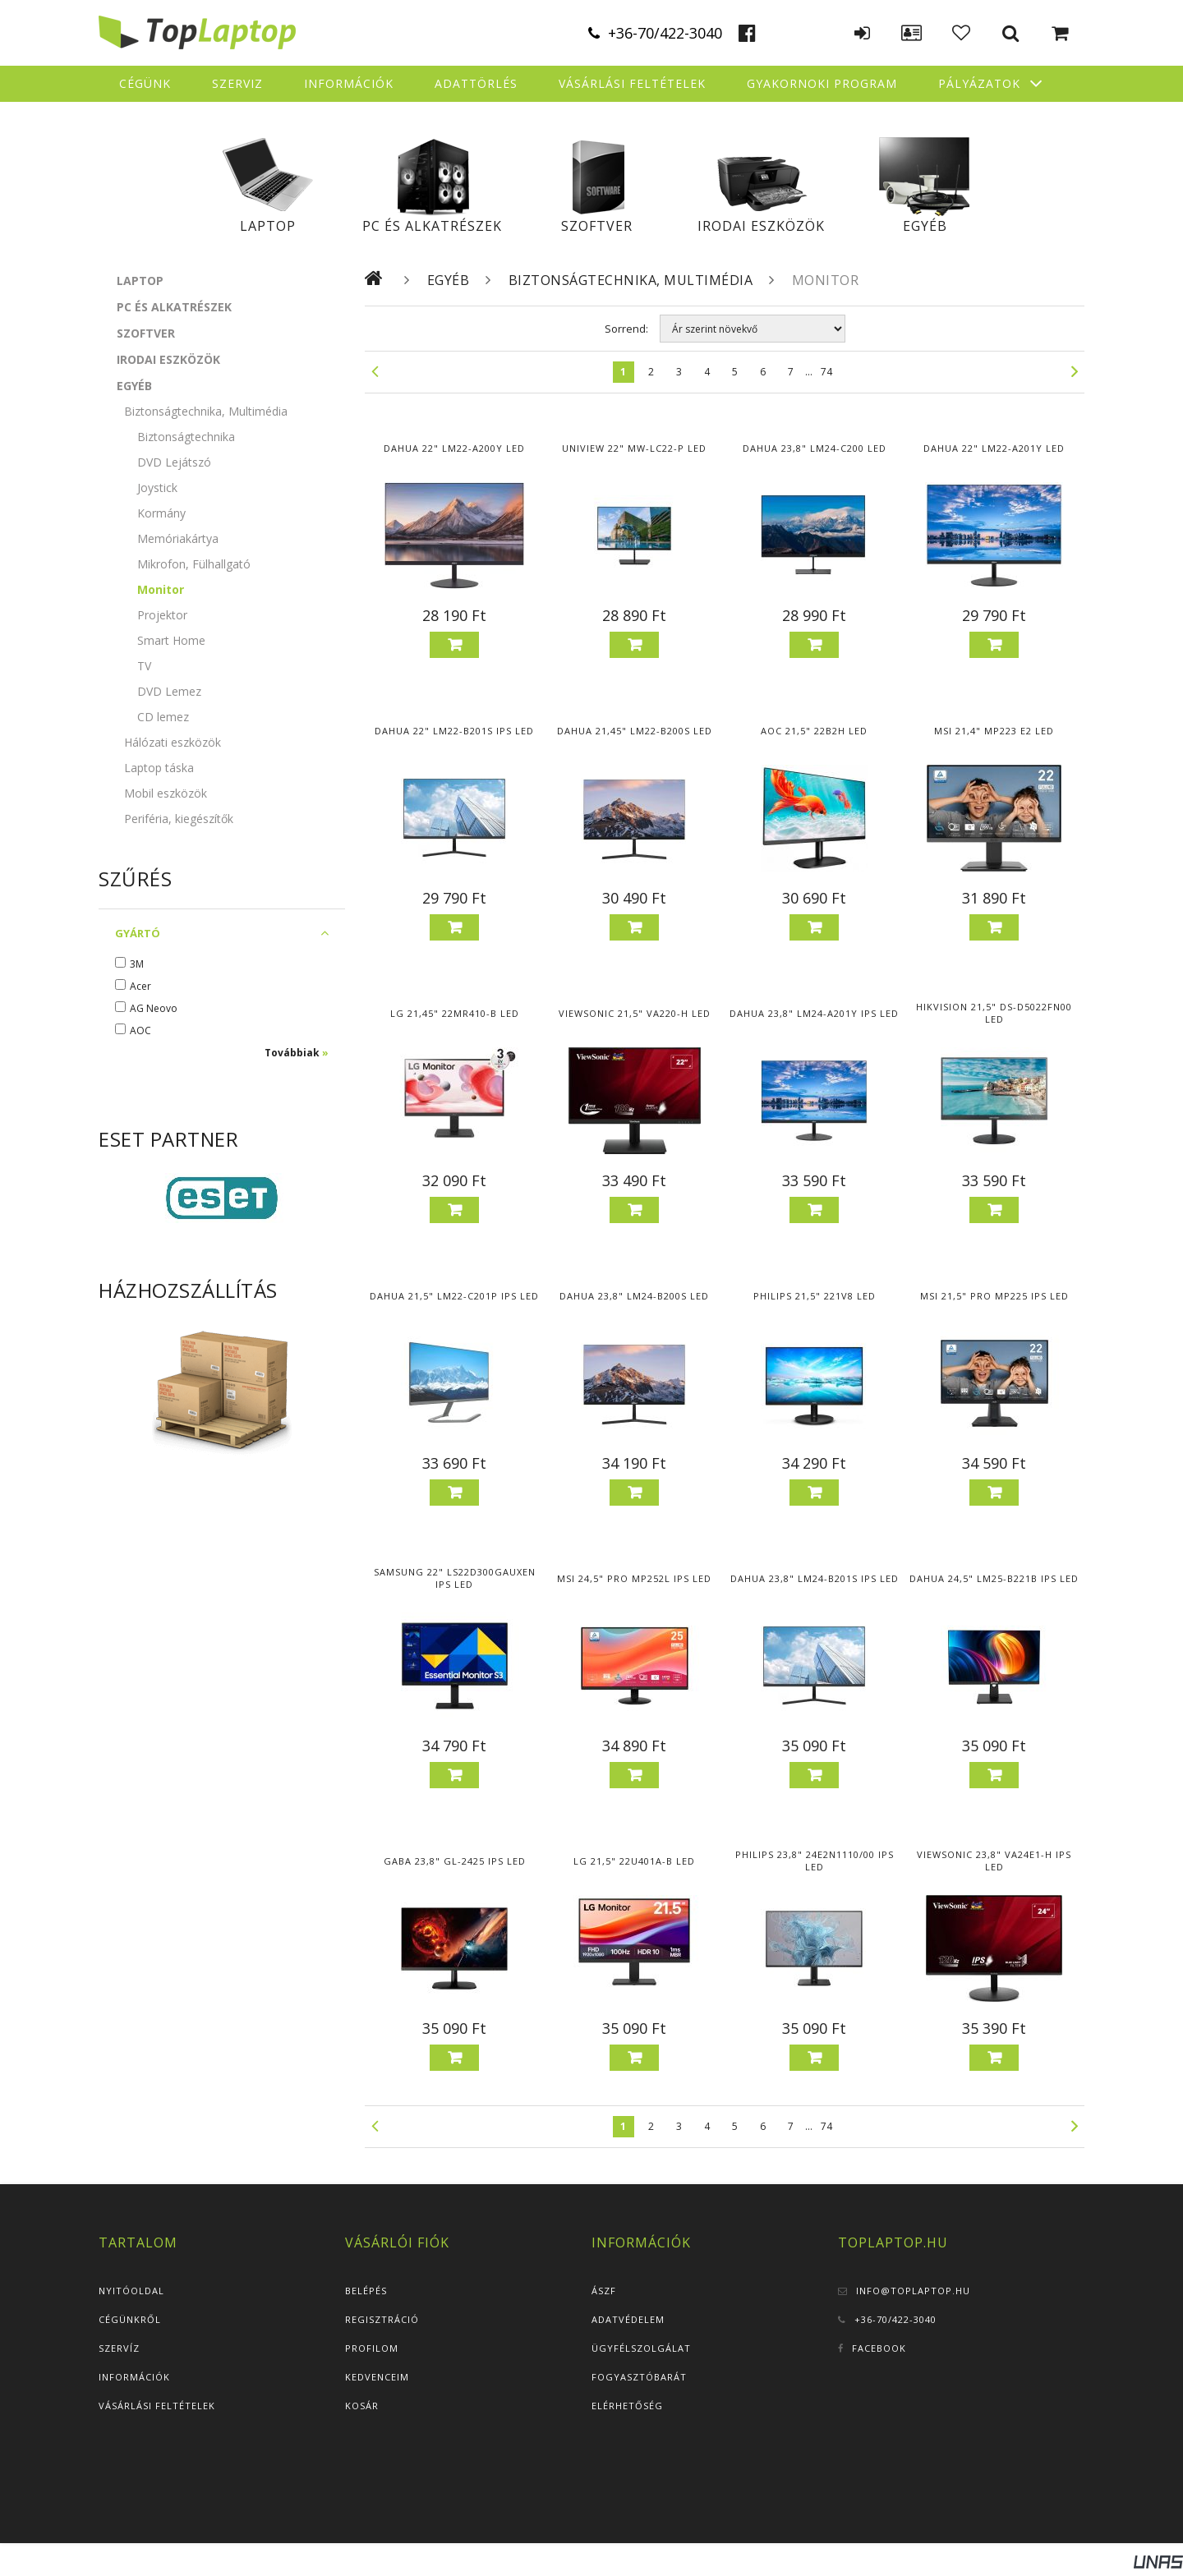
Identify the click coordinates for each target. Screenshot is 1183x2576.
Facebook (879, 2348)
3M (137, 964)
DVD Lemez (169, 691)
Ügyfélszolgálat (641, 2348)
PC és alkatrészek (432, 226)
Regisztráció (382, 2319)
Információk (134, 2377)
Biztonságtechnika (186, 436)
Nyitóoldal (131, 2290)
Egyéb (925, 226)
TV (144, 666)
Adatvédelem (628, 2319)
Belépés (366, 2290)
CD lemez (163, 716)
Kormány (161, 513)
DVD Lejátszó (174, 462)
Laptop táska (159, 767)
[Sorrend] (752, 329)
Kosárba (454, 645)
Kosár (362, 2405)
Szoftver (597, 226)
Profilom (371, 2348)
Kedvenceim (377, 2377)
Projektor (162, 615)
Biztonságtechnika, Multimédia (631, 280)
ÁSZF (604, 2290)
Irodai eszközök (761, 226)
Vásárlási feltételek (157, 2405)
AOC (140, 1030)
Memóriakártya (178, 538)
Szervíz (119, 2348)
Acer (140, 986)
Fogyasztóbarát (639, 2377)
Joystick (157, 487)
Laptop (268, 226)
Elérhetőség (627, 2405)
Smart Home (171, 640)
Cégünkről (130, 2319)
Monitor (160, 589)
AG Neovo (153, 1008)
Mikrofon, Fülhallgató (194, 564)
